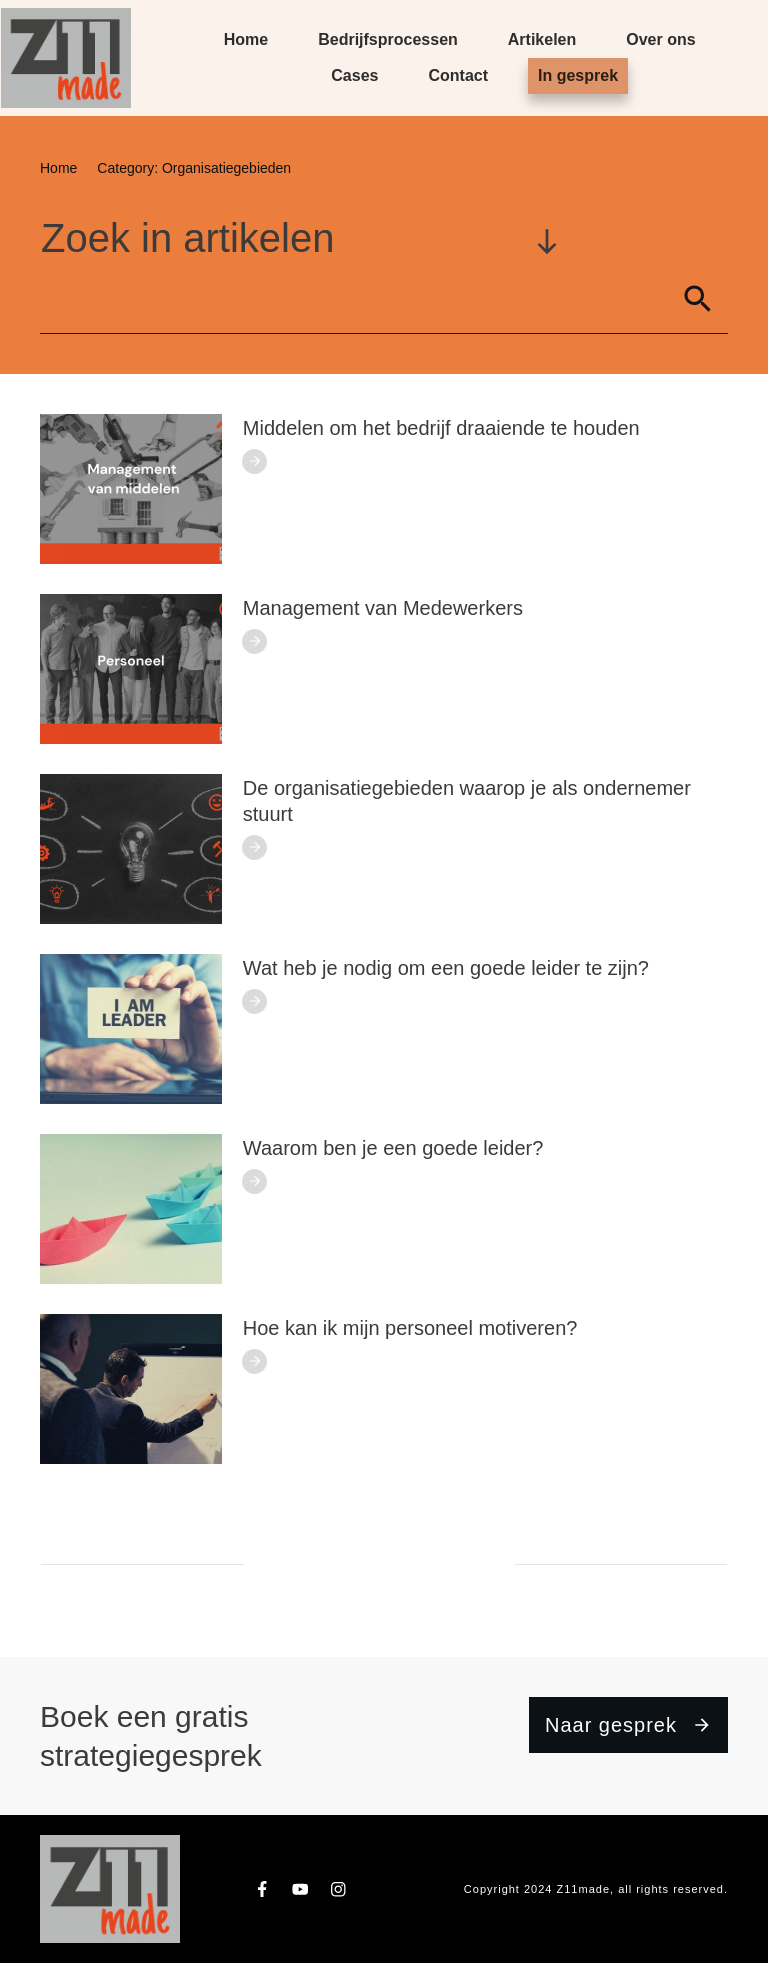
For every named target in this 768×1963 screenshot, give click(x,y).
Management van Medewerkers (383, 608)
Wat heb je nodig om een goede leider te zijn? (446, 968)
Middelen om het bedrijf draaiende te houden (441, 428)
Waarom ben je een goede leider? (393, 1148)
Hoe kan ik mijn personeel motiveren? (410, 1328)
